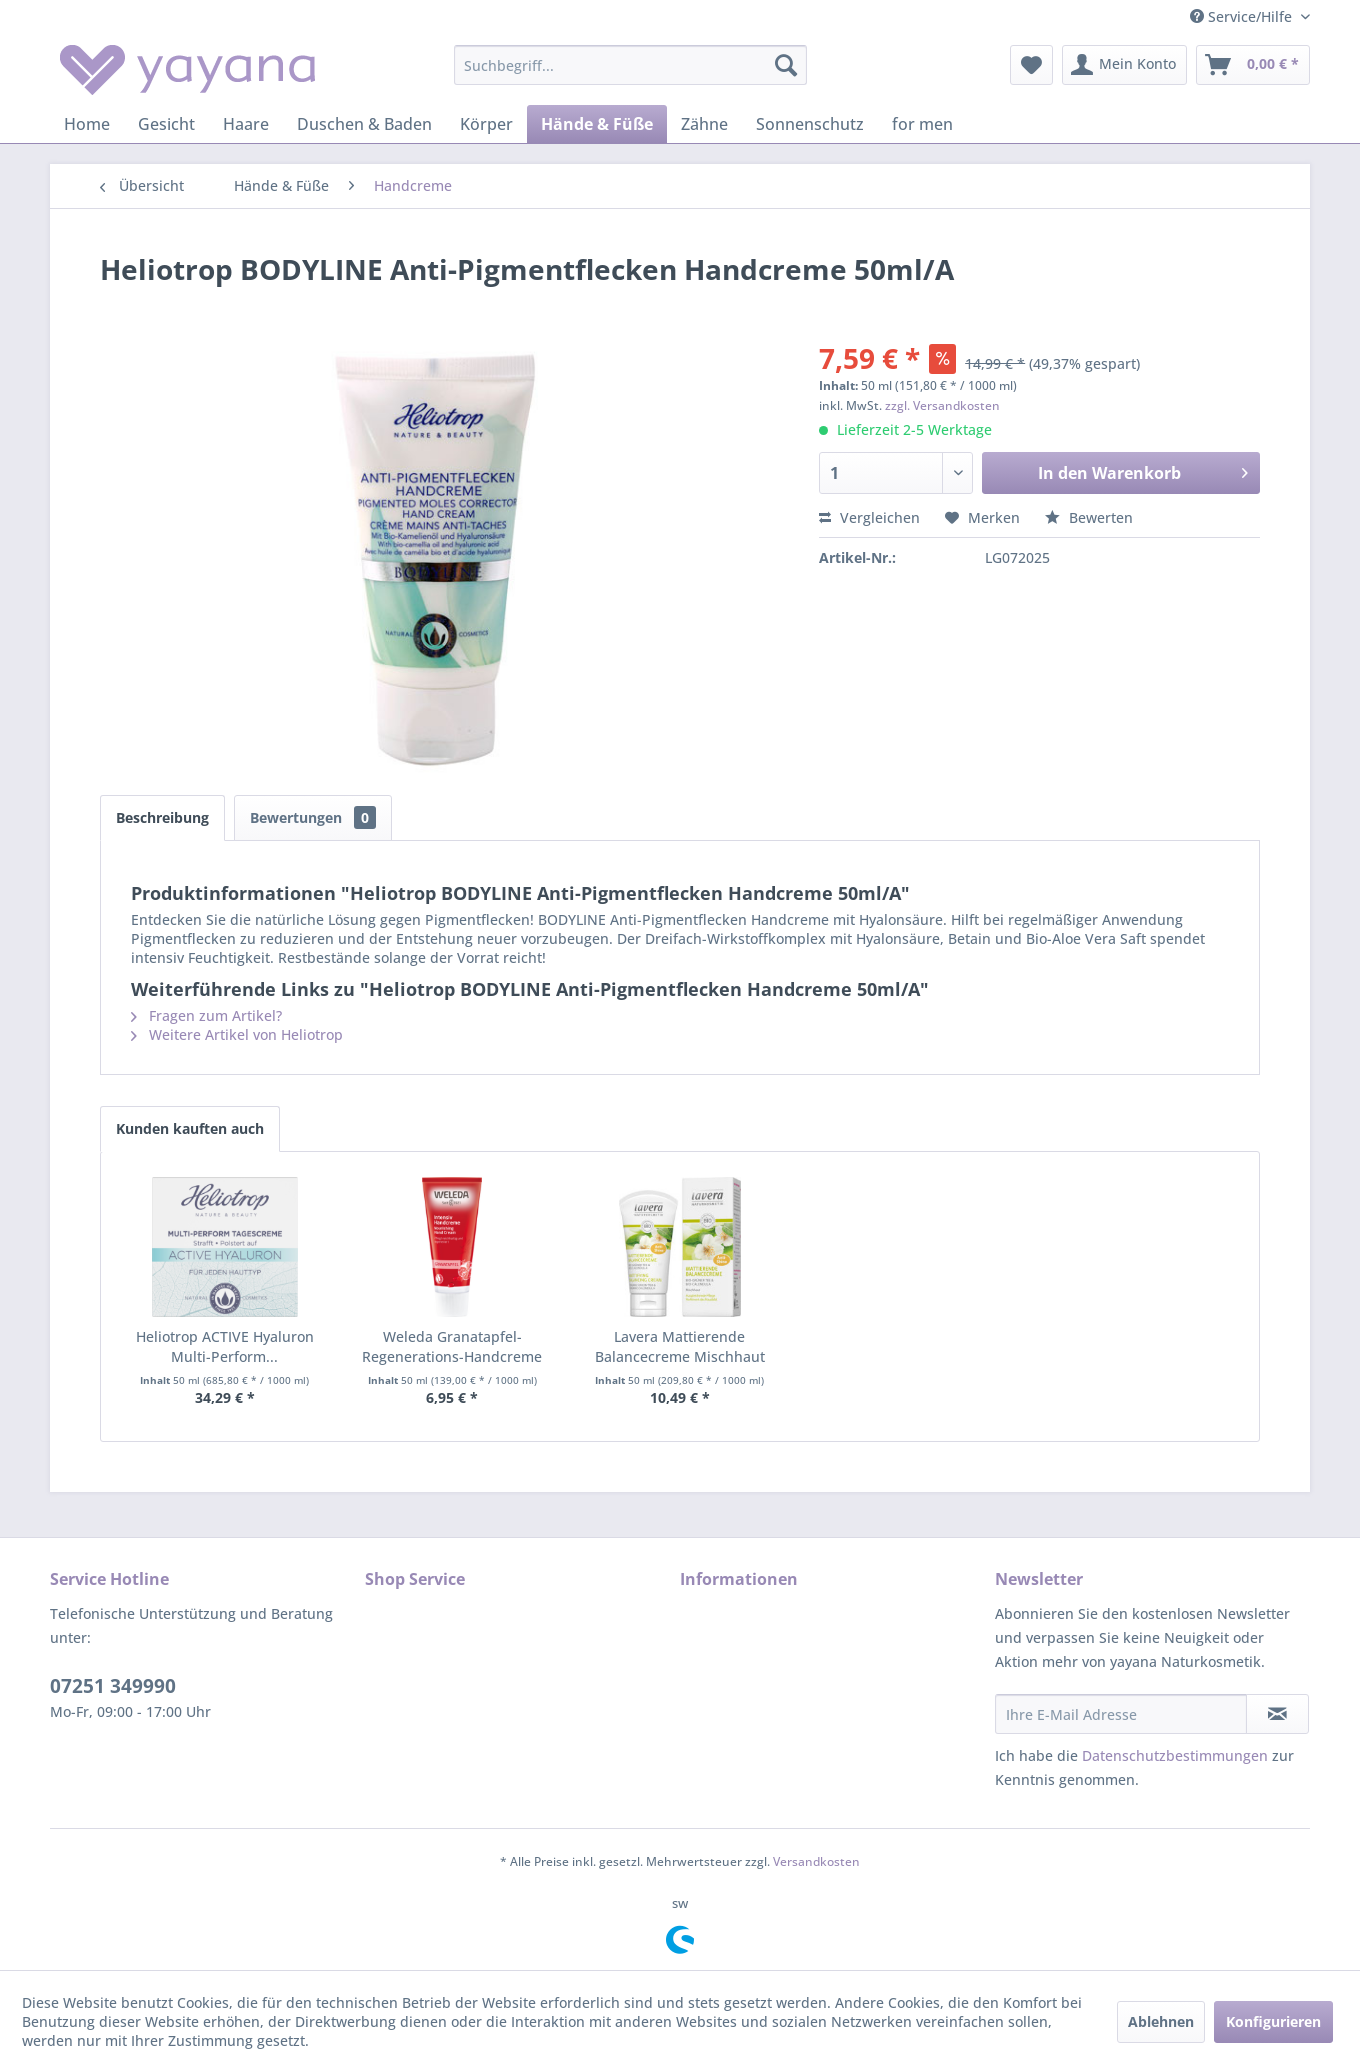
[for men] (922, 124)
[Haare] (246, 124)
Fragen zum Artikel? (206, 1015)
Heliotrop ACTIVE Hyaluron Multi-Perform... (225, 1346)
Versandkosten (816, 1861)
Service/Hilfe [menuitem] (1243, 16)
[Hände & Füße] (597, 124)
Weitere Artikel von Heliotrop (237, 1034)
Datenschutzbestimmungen (1175, 1755)
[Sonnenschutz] (810, 124)
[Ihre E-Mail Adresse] (1121, 1714)
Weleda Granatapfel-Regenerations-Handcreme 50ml (452, 1347)
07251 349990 (113, 1686)
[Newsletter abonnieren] (1277, 1714)
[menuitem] (630, 65)
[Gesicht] (166, 124)
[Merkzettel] (1031, 65)
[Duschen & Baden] (364, 124)
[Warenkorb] (1253, 65)
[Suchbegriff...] (630, 65)
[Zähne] (704, 124)
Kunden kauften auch (190, 1128)
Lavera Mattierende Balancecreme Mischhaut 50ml (680, 1347)
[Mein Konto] (1124, 65)
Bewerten (1089, 517)
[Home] (87, 124)
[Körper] (486, 124)
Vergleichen (869, 517)
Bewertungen (313, 817)
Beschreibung (162, 817)
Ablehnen (1161, 2021)
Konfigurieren (1273, 2021)
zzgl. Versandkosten (942, 405)
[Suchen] (786, 65)
